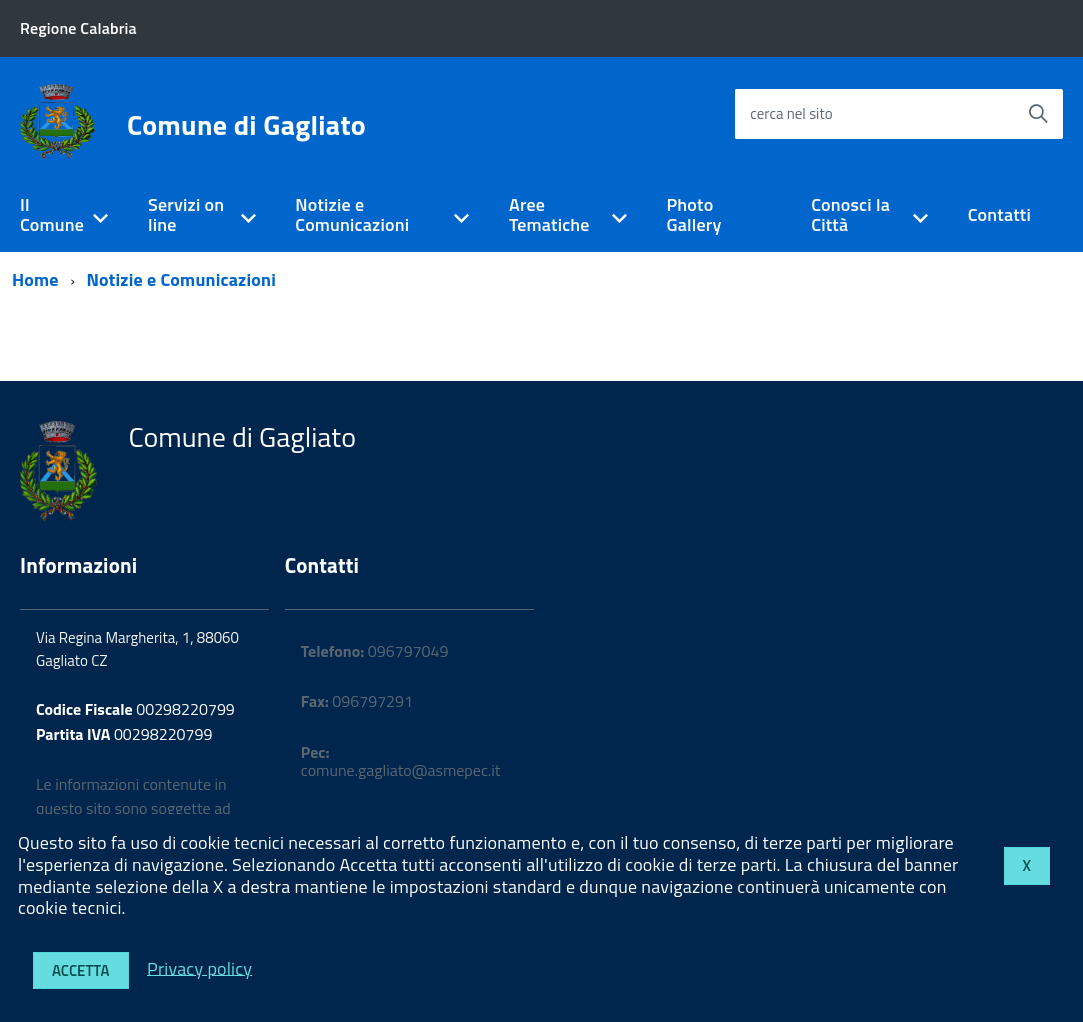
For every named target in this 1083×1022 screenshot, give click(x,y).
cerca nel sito (791, 113)
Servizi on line (186, 215)
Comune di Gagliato (246, 125)
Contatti (999, 214)
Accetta (81, 970)
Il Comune (52, 215)
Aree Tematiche (549, 215)
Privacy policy (199, 967)
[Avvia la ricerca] (1038, 114)
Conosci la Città (850, 215)
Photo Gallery (693, 215)
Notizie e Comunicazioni (352, 215)
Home (35, 279)
